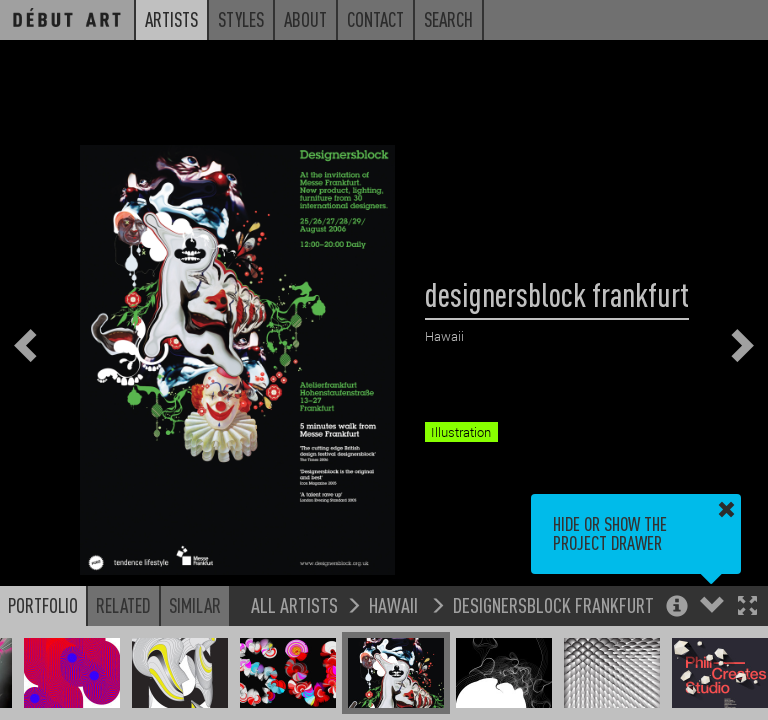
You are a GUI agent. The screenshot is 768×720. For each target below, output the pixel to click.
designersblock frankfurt (553, 604)
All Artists (294, 604)
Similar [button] (195, 605)
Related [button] (123, 605)
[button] (747, 607)
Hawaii (395, 604)
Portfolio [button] (43, 605)
